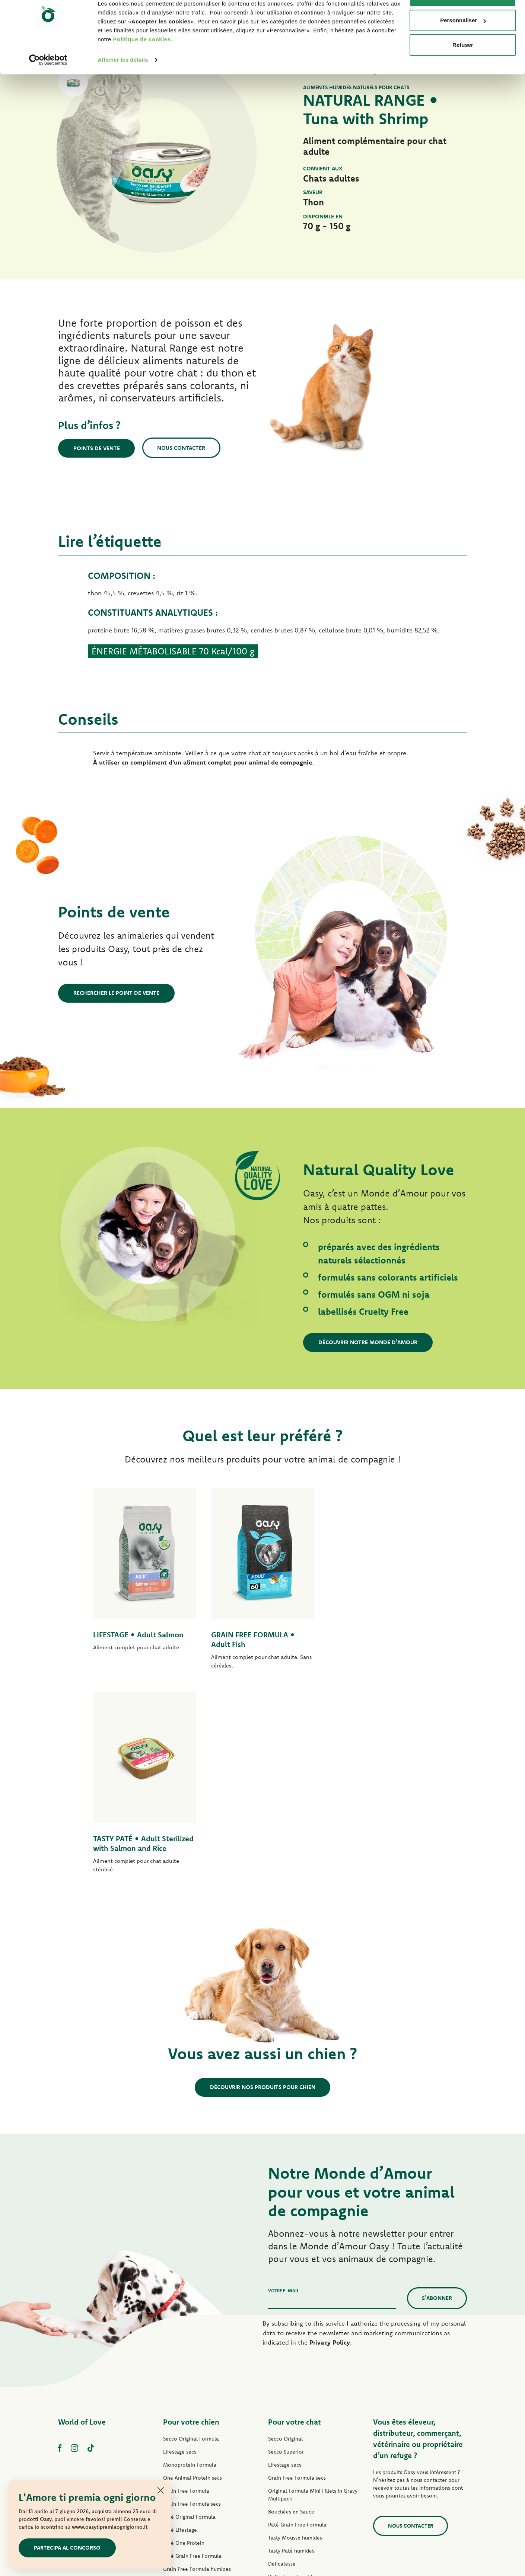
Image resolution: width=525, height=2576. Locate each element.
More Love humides (292, 2425)
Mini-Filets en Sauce (188, 2391)
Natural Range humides (191, 2417)
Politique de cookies (142, 63)
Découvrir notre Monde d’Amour (367, 1342)
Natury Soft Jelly (182, 2404)
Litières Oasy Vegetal (293, 2464)
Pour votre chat (294, 2218)
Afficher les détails (123, 83)
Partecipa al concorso (67, 2547)
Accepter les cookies (462, 19)
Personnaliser (463, 44)
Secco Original (285, 2234)
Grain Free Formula (186, 2287)
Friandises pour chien (188, 2430)
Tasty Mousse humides (295, 2333)
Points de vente (96, 448)
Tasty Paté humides (186, 2378)
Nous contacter (182, 447)
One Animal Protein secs (192, 2274)
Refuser (462, 68)
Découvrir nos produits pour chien (262, 1883)
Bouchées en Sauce (291, 2307)
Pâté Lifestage (180, 2326)
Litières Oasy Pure (289, 2451)
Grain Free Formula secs (192, 2300)
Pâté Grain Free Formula (192, 2352)
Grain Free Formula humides (197, 2365)
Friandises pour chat (292, 2438)
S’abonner (437, 2094)
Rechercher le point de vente (116, 992)
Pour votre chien (191, 2218)
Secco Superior (286, 2248)
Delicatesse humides (292, 2373)
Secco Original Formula (191, 2234)
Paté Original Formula (189, 2313)
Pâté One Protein (183, 2339)
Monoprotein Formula (189, 2261)
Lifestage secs (179, 2248)
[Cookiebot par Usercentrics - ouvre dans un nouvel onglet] (48, 83)
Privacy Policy (329, 2138)
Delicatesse (282, 2359)
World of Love (82, 2218)
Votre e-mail (283, 2086)
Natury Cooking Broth (294, 2399)
